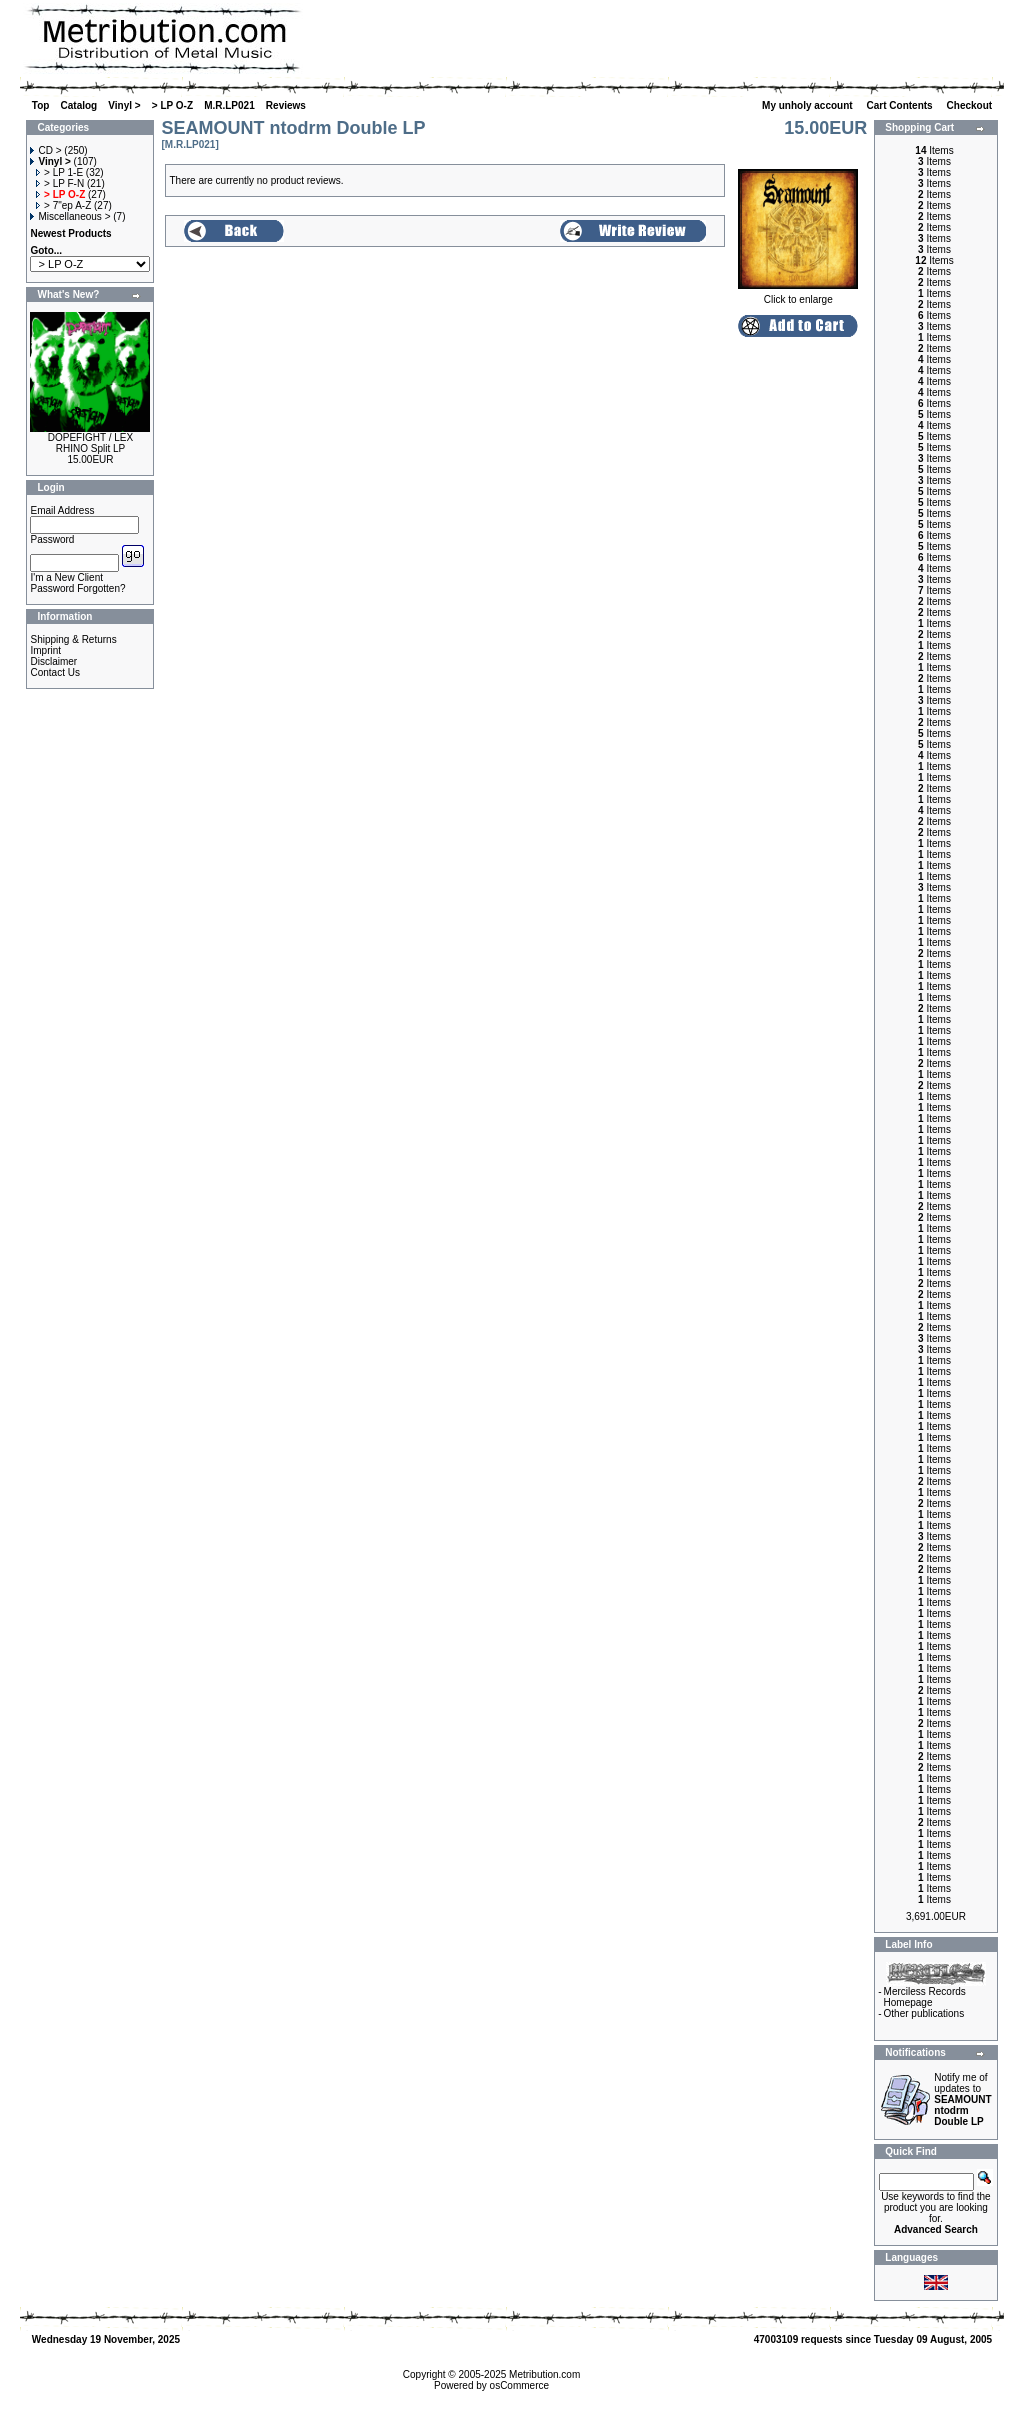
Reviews (286, 105)
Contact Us (54, 672)
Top (41, 105)
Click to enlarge (798, 295)
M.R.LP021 (229, 105)
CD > (45, 150)
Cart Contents (901, 105)
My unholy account (808, 105)
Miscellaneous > (70, 216)
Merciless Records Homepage (925, 1997)
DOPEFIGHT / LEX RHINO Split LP (90, 443)
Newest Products (70, 233)
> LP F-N (60, 183)
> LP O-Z (172, 105)
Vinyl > (124, 105)
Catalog (79, 105)
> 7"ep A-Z (63, 205)
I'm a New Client (66, 577)
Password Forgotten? (77, 588)
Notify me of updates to (962, 2099)
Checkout (971, 105)
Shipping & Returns (73, 639)
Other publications (924, 2013)
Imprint (45, 650)
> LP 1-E (59, 172)
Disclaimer (53, 661)
